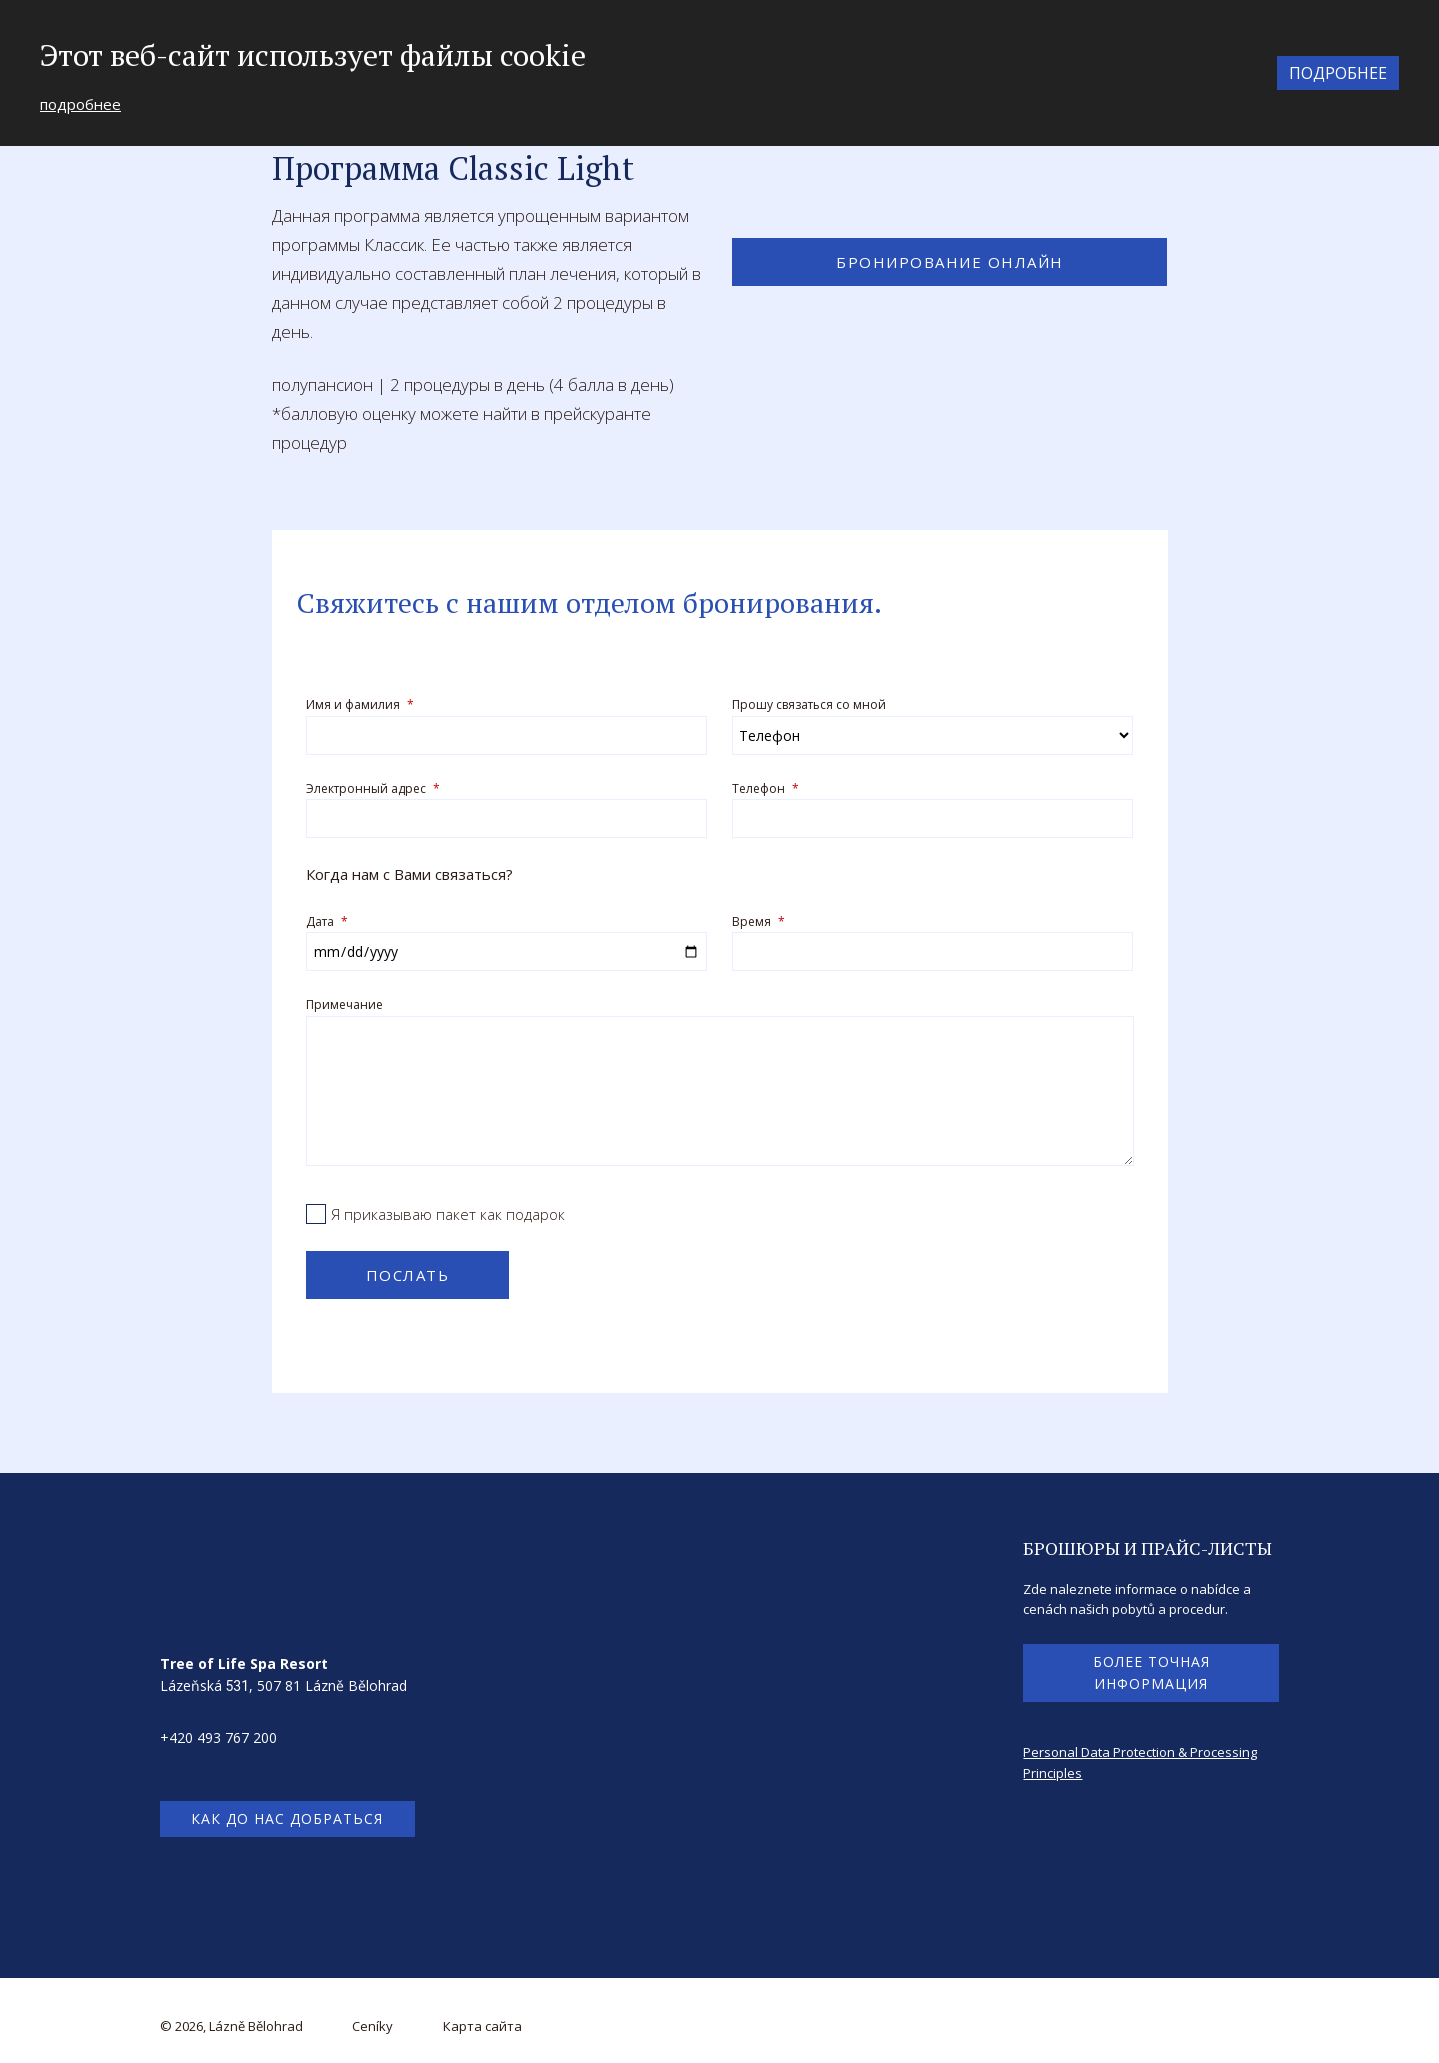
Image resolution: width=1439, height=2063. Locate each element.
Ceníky (372, 2023)
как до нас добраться (287, 1815)
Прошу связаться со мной (809, 704)
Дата (327, 918)
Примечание (344, 1001)
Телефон (765, 787)
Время (758, 918)
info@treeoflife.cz (217, 1756)
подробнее (80, 104)
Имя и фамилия (360, 704)
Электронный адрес (373, 787)
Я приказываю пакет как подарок (448, 1210)
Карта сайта (482, 2023)
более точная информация (1151, 1668)
